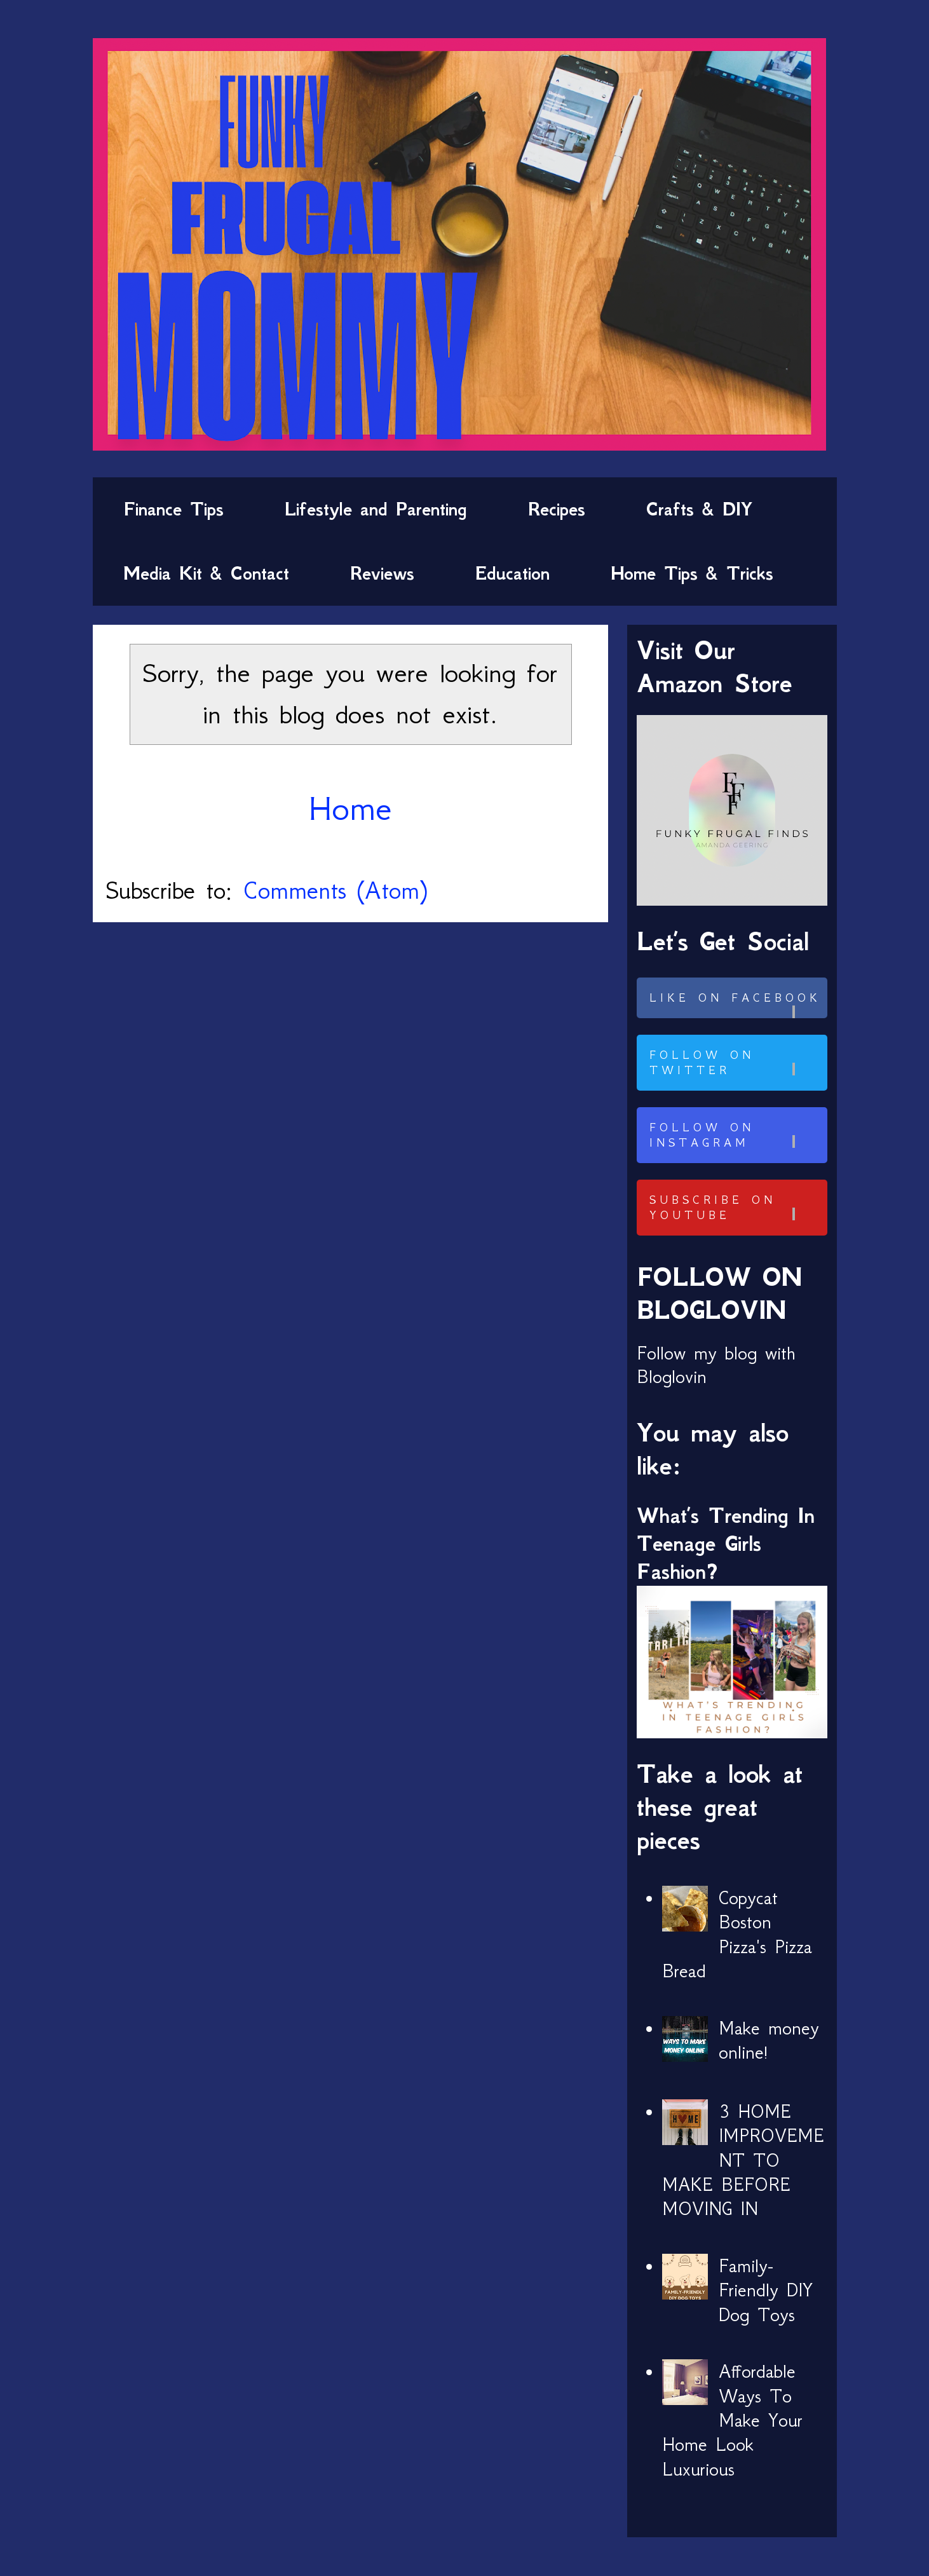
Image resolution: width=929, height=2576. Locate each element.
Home (350, 808)
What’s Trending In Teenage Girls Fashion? (726, 1543)
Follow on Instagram (736, 1135)
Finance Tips (173, 509)
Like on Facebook (736, 1004)
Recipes (556, 509)
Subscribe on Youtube (736, 1207)
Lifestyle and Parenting (376, 509)
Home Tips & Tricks (692, 573)
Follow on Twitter (736, 1062)
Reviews (382, 573)
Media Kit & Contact (206, 573)
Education (512, 573)
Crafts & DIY (699, 509)
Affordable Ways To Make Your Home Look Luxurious (732, 2420)
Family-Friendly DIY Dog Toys (766, 2290)
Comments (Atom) (335, 890)
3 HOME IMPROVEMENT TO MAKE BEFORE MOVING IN (743, 2160)
